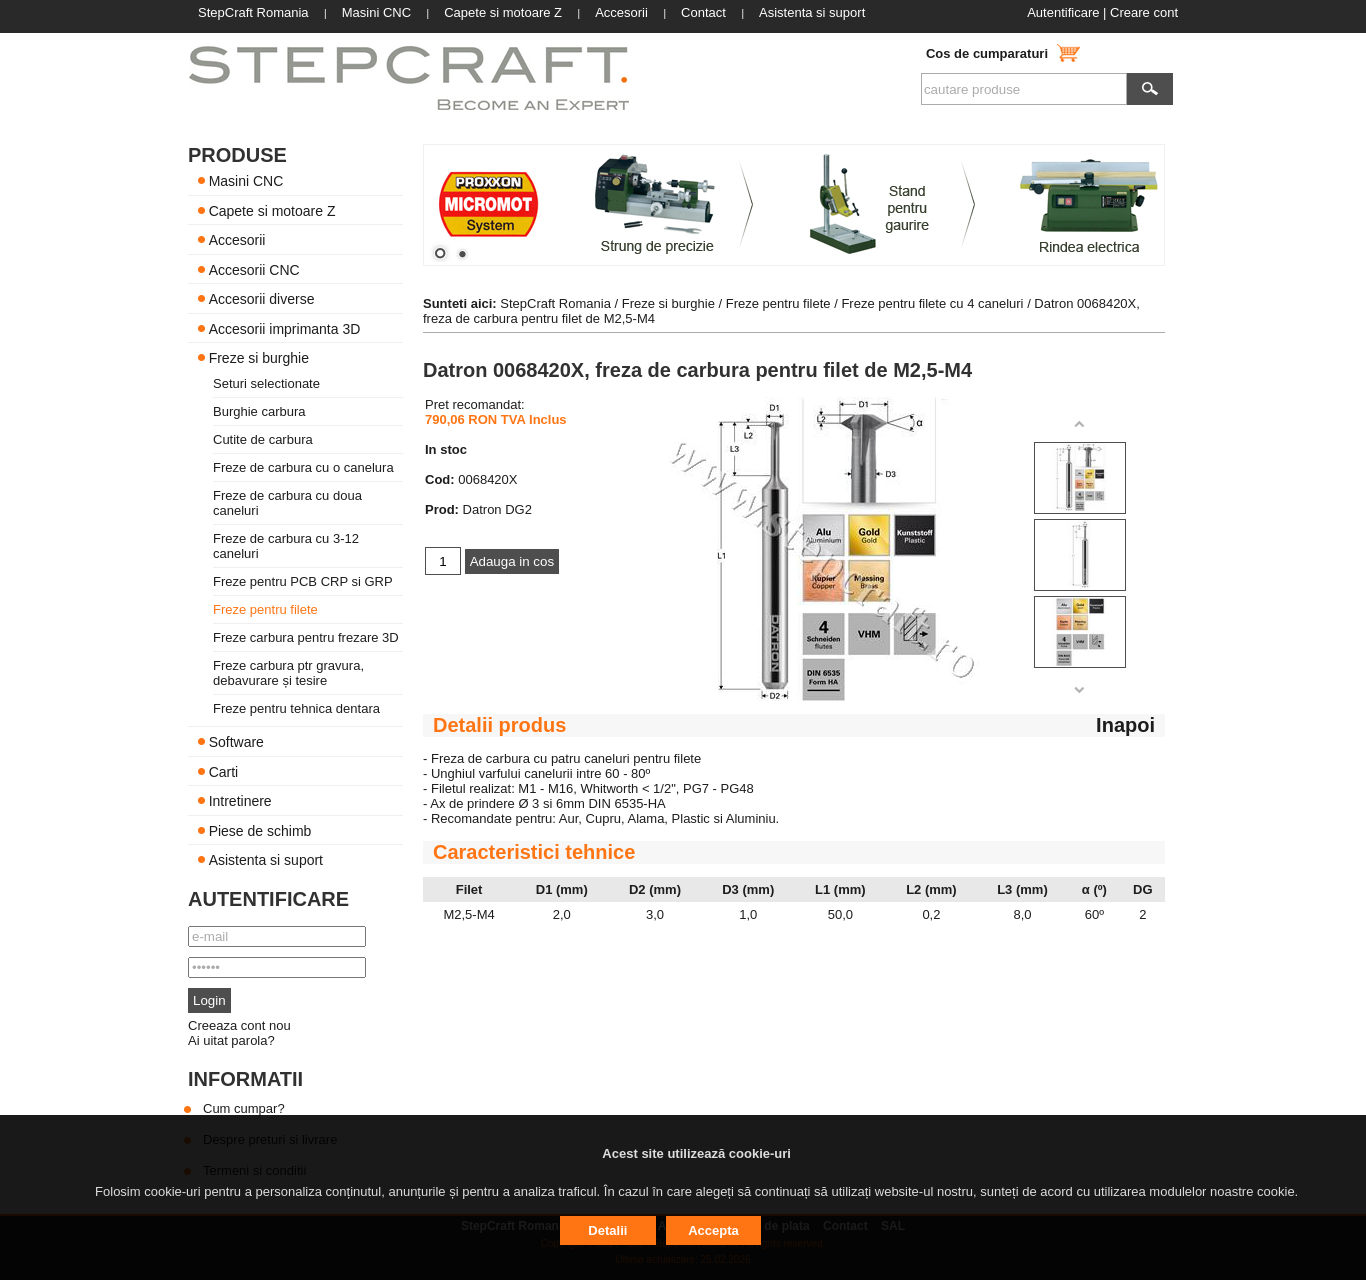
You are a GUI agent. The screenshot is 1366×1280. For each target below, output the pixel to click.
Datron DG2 (497, 509)
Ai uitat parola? (231, 1040)
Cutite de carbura (263, 439)
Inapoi (1125, 725)
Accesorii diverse (262, 299)
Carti (224, 771)
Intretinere (240, 801)
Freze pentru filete (265, 609)
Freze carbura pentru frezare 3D (306, 637)
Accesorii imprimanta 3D (285, 328)
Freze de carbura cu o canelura (303, 467)
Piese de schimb (260, 830)
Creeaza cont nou (239, 1025)
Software (236, 742)
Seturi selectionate (266, 383)
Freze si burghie (259, 358)
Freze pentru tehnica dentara (296, 708)
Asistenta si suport (266, 860)
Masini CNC (246, 181)
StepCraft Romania (555, 303)
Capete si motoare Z (272, 210)
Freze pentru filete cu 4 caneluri (934, 303)
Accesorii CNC (254, 269)
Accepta (713, 1230)
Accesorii (237, 240)
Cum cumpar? (244, 1108)
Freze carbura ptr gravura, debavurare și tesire (288, 673)
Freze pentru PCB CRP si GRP (303, 581)
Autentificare (1063, 12)
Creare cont (1144, 12)
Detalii (607, 1230)
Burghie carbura (259, 411)
